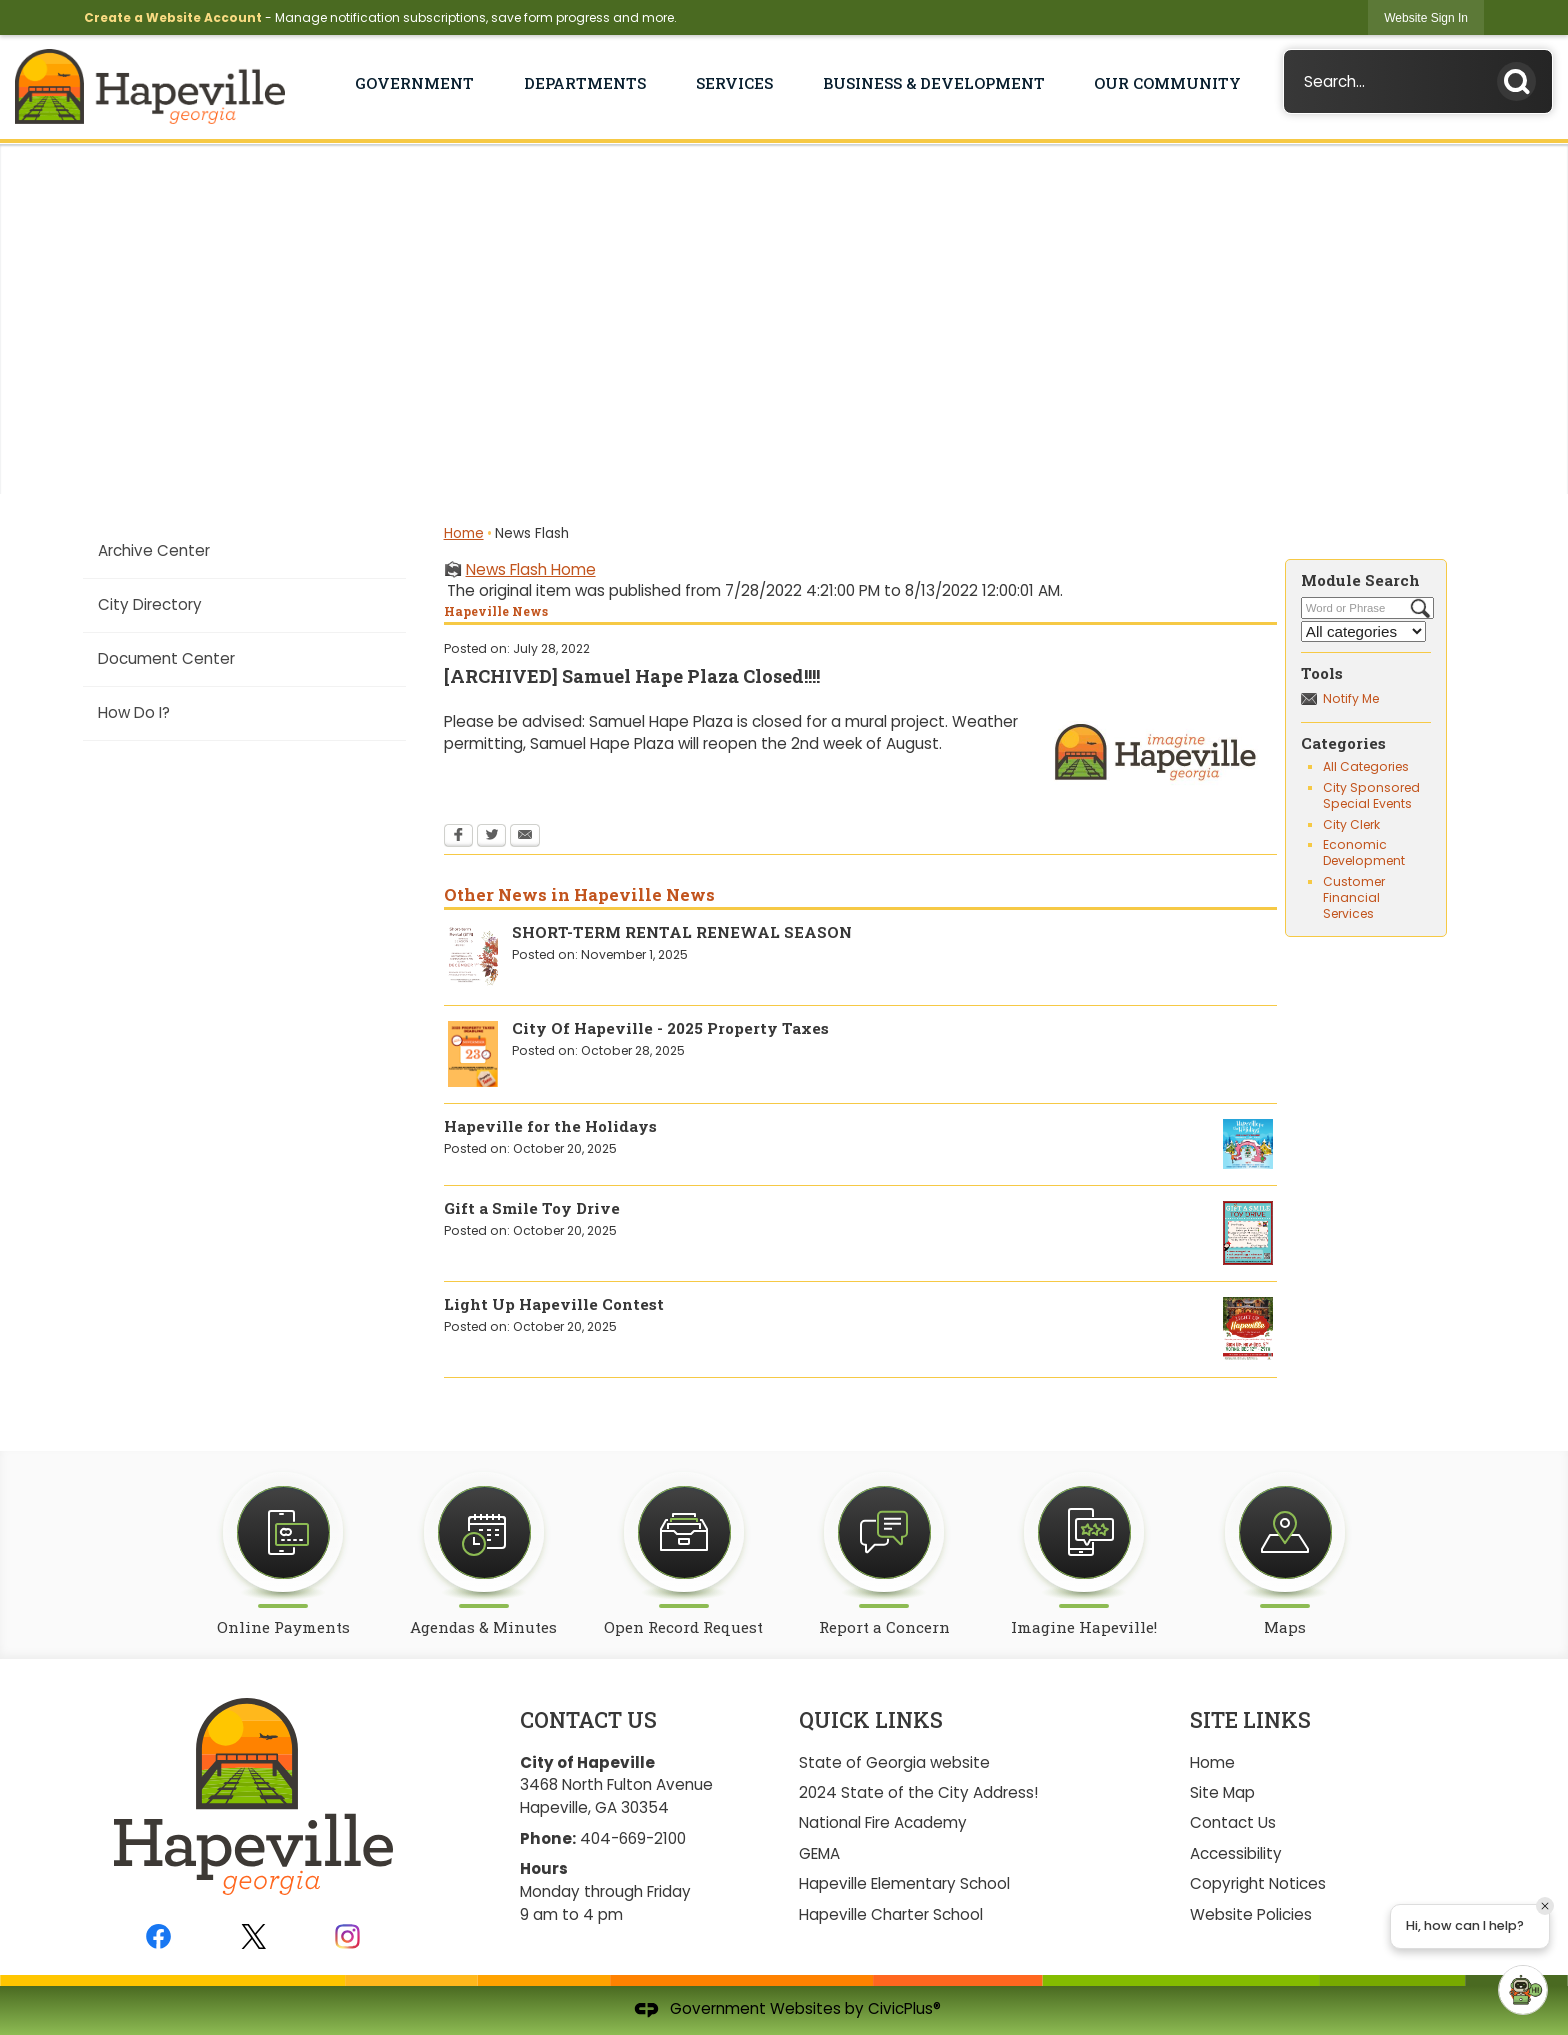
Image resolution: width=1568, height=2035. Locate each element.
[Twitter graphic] (253, 1936)
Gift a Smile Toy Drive (532, 1208)
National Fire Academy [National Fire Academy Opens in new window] (883, 1822)
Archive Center (154, 550)
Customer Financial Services (1354, 897)
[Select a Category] (1364, 631)
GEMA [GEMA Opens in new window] (819, 1853)
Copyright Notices (1258, 1883)
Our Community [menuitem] (1167, 83)
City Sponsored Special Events (1371, 795)
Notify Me (1351, 698)
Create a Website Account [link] (173, 17)
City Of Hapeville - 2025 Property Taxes (670, 1028)
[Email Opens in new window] (525, 837)
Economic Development (1364, 852)
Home (464, 533)
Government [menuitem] (414, 83)
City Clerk (1351, 824)
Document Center (166, 658)
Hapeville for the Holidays (550, 1126)
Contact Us (1233, 1822)
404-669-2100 (633, 1838)
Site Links (1250, 1720)
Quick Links (871, 1720)
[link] (1426, 17)
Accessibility (1236, 1853)
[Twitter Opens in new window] (491, 837)
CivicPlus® (904, 2008)
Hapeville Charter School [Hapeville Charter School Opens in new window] (891, 1914)
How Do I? (134, 712)
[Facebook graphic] (158, 1936)
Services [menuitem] (734, 83)
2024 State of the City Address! (918, 1792)
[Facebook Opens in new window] (458, 837)
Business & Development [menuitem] (934, 83)
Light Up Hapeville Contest (554, 1304)
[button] (1522, 77)
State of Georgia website (894, 1762)
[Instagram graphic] (347, 1936)
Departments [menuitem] (585, 83)
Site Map (1222, 1792)
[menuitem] (244, 551)
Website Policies (1251, 1914)
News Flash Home (531, 569)
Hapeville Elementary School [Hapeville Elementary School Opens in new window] (904, 1883)
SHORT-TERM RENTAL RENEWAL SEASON (682, 932)
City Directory (150, 604)
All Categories (1366, 766)
